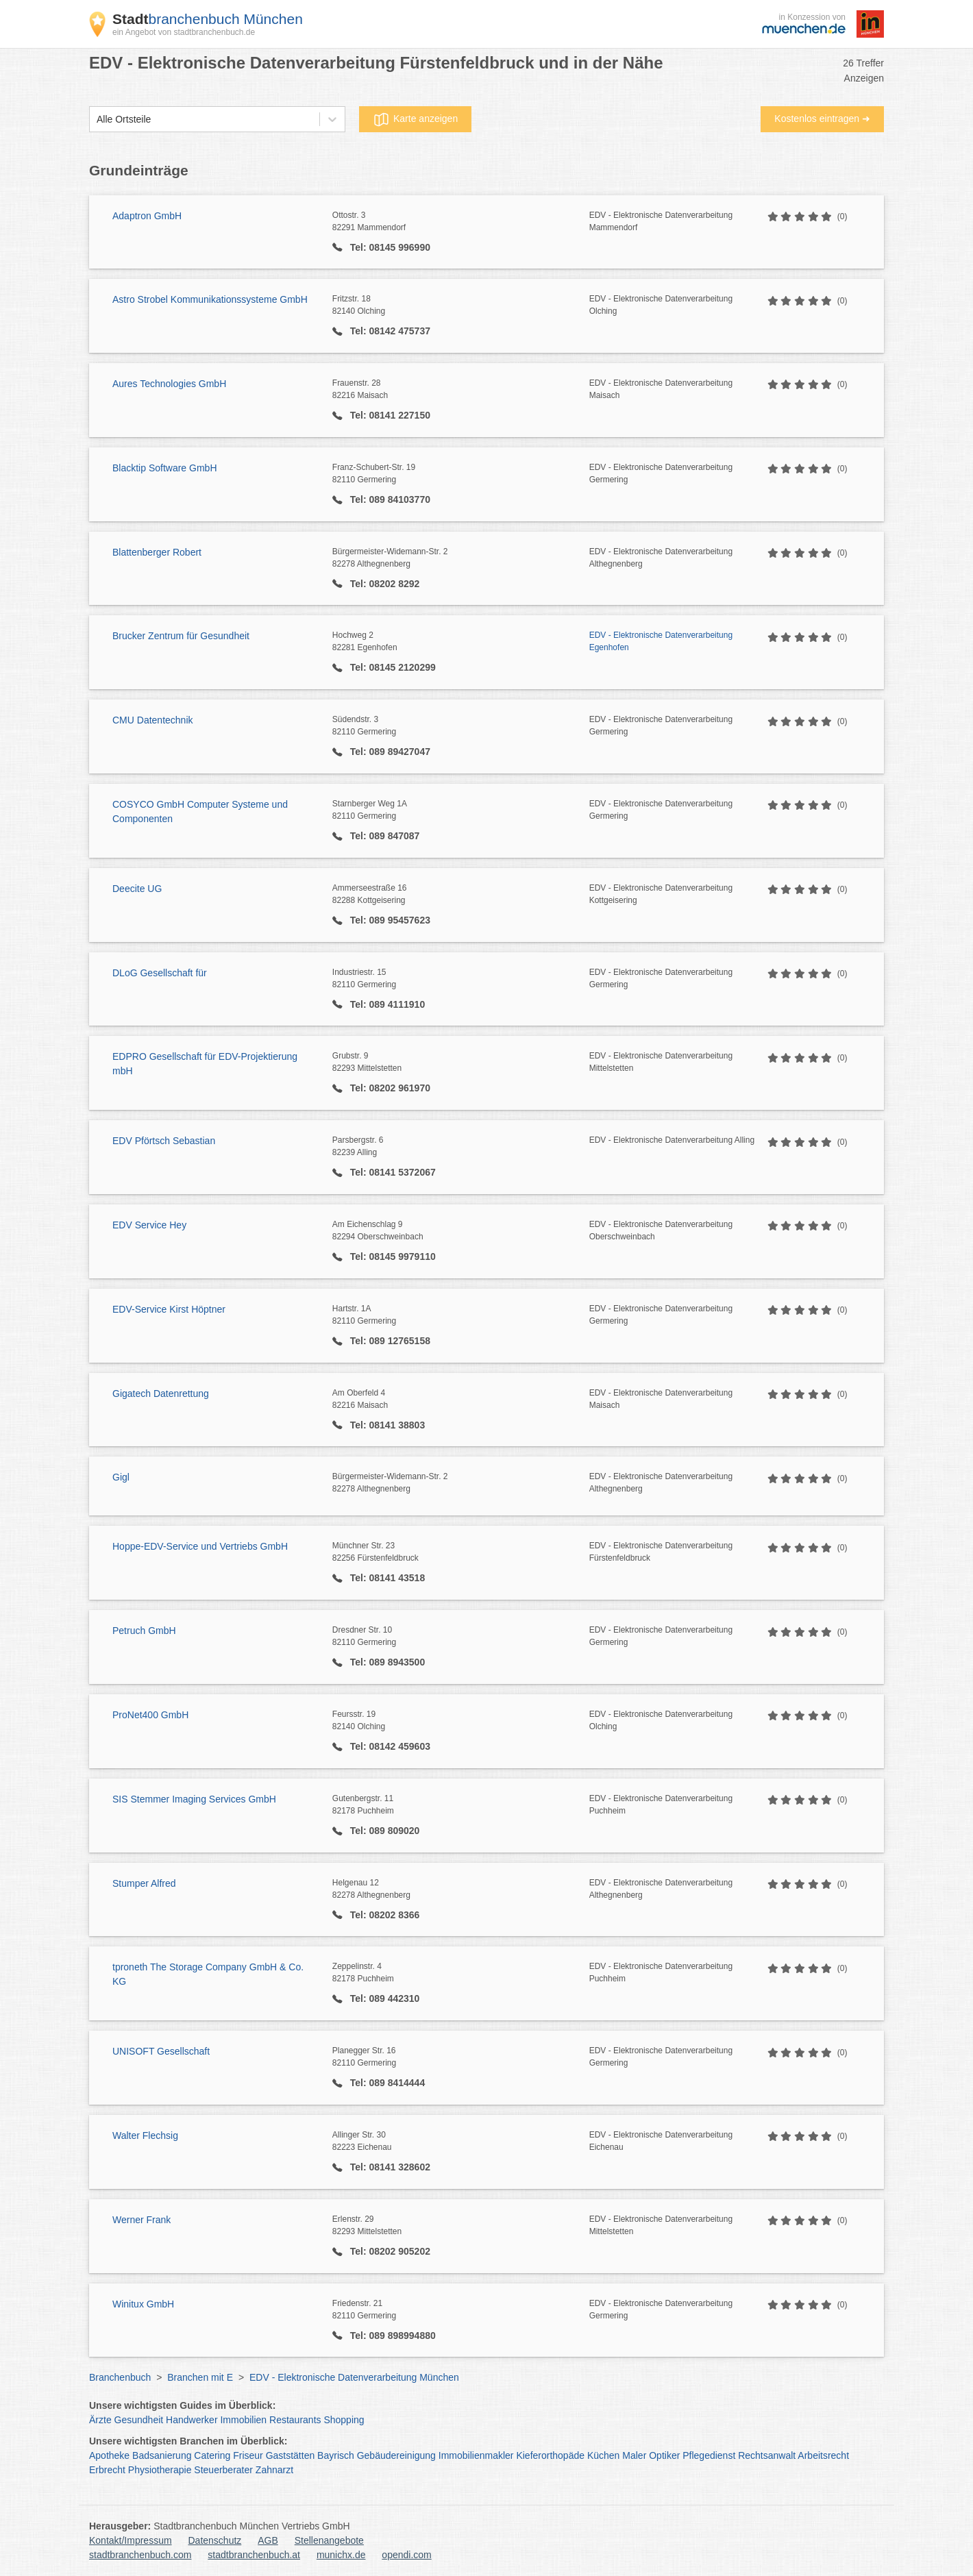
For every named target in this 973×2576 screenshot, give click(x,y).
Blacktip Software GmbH (164, 467)
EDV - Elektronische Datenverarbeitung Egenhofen (660, 641)
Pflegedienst (708, 2455)
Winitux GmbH (143, 2304)
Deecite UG (137, 888)
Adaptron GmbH (147, 215)
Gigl (121, 1477)
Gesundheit (139, 2419)
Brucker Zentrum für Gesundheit (180, 635)
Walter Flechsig (145, 2135)
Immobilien (243, 2419)
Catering (212, 2455)
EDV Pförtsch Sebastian (163, 1140)
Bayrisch (335, 2455)
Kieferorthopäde (550, 2455)
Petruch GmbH (144, 1630)
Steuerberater (223, 2469)
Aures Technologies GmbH (169, 383)
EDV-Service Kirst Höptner (168, 1309)
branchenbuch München (207, 19)
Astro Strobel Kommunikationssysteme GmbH (210, 299)
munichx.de (341, 2554)
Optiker (664, 2455)
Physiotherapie (160, 2469)
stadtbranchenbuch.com (140, 2554)
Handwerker (191, 2419)
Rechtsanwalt (767, 2455)
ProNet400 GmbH (150, 1714)
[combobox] (96, 119)
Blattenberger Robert (156, 552)
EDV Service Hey (149, 1224)
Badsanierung (161, 2455)
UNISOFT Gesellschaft (161, 2051)
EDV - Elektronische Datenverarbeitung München (354, 2377)
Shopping (343, 2419)
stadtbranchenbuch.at (254, 2554)
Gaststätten (290, 2455)
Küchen (603, 2455)
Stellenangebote (329, 2540)
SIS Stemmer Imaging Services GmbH (194, 1799)
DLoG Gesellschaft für (159, 972)
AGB (268, 2540)
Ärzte (100, 2419)
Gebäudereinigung (396, 2455)
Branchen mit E (200, 2377)
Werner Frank (141, 2219)
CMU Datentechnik (152, 720)
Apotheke (109, 2455)
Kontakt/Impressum (130, 2540)
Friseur (248, 2455)
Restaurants (295, 2419)
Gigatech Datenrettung (160, 1393)
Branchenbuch (120, 2377)
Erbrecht (107, 2469)
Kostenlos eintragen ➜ (822, 118)
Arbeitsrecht (823, 2455)
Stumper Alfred (144, 1883)
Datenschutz (215, 2540)
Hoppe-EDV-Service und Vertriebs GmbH (200, 1546)
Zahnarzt (274, 2469)
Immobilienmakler (476, 2455)
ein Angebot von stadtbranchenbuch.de (183, 32)
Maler (634, 2455)
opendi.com (406, 2554)
